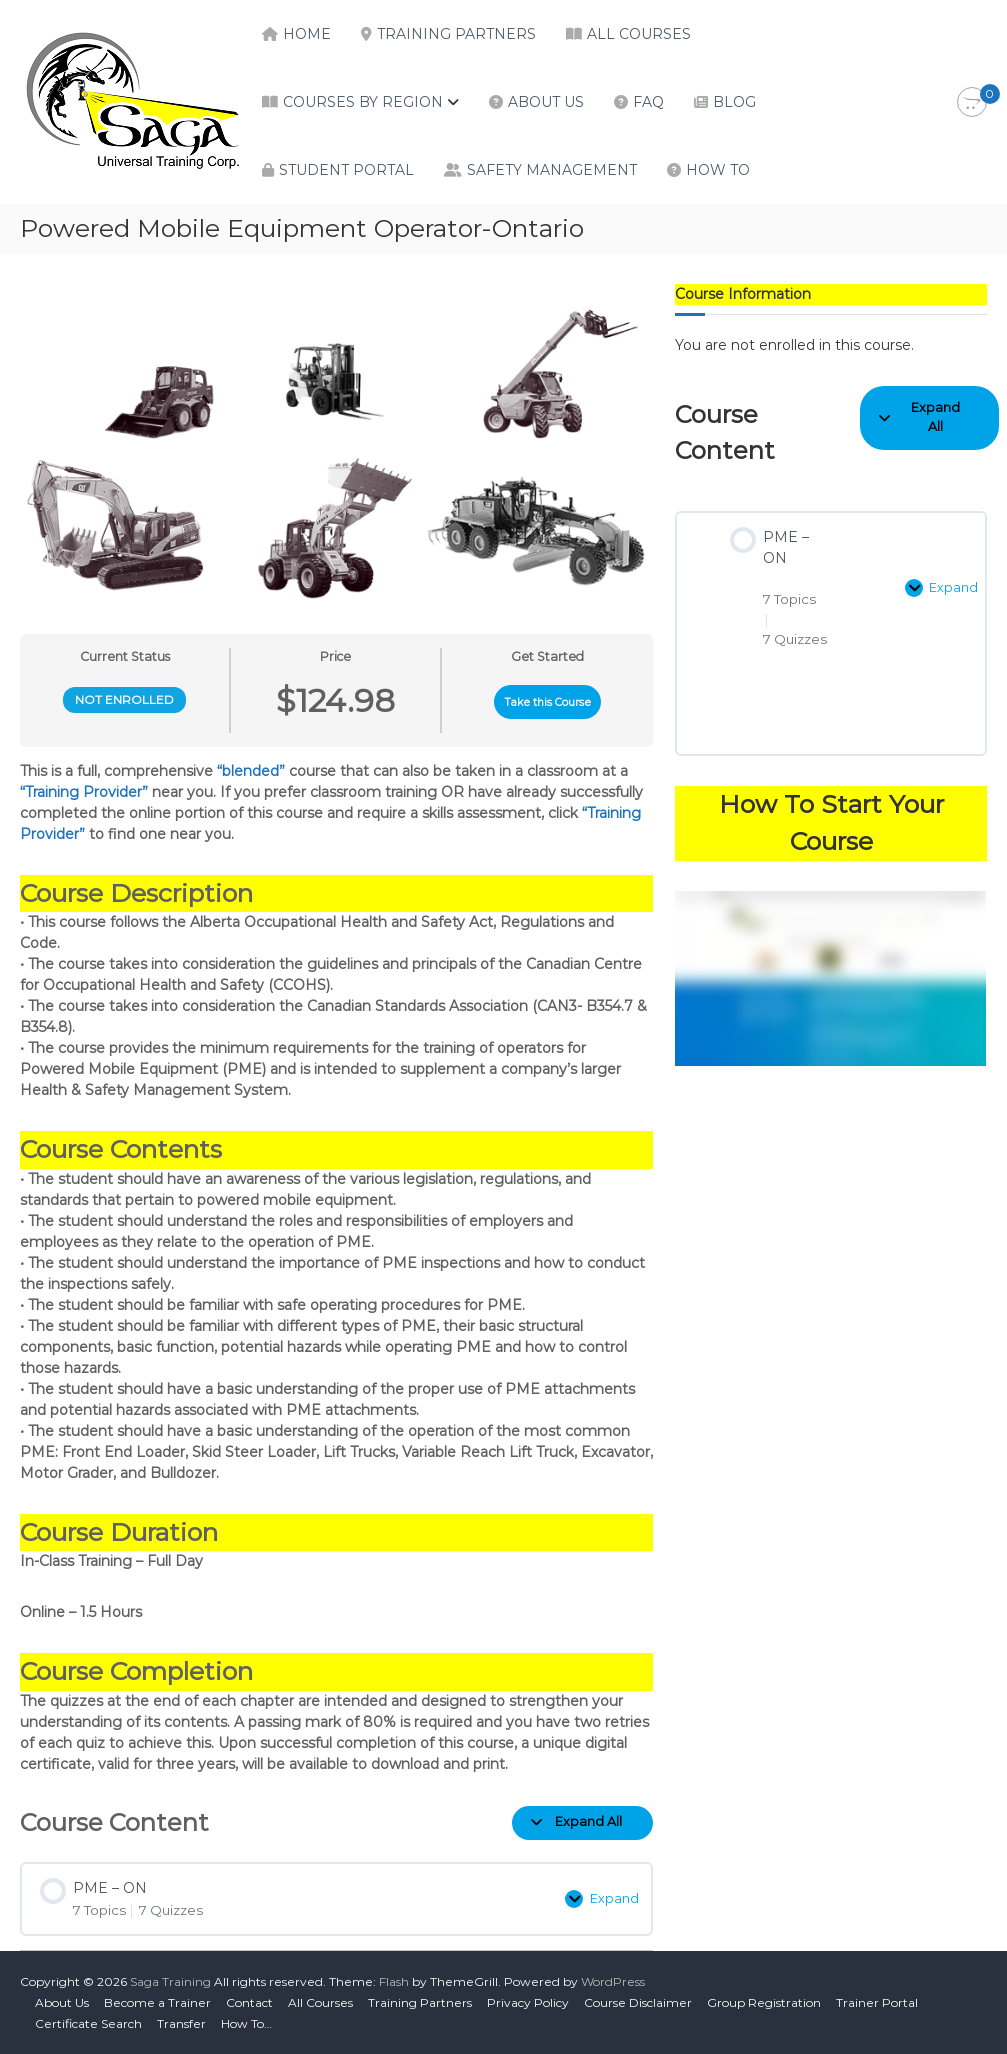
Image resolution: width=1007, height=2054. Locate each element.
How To (718, 170)
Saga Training (170, 1981)
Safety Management (552, 170)
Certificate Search (88, 2023)
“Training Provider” (84, 792)
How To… (246, 2023)
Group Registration (764, 2002)
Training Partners (456, 34)
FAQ (648, 102)
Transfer (181, 2023)
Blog (734, 102)
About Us (546, 102)
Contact (249, 2002)
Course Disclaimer (638, 2002)
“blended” (251, 771)
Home (307, 34)
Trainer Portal (877, 2002)
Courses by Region (363, 102)
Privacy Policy (528, 2002)
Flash (394, 1981)
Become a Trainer (157, 2002)
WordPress (613, 1981)
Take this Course (548, 702)
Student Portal (346, 170)
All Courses (639, 34)
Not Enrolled (124, 699)
